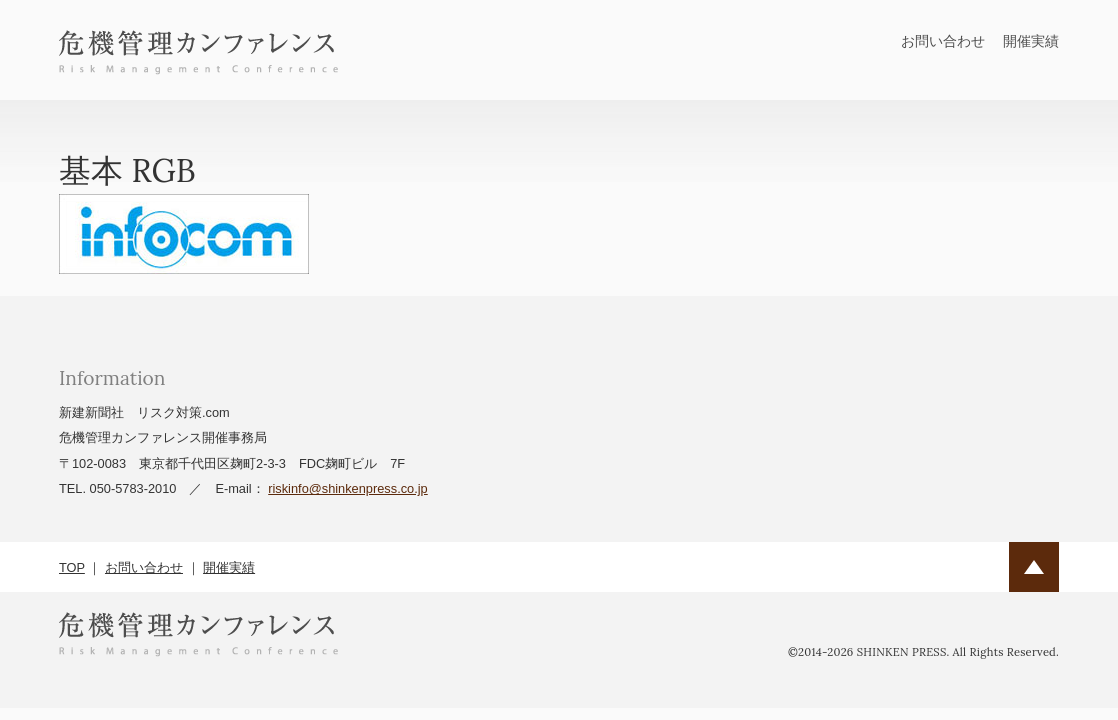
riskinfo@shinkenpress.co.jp (348, 488)
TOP (72, 567)
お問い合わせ (943, 41)
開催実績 (1031, 41)
